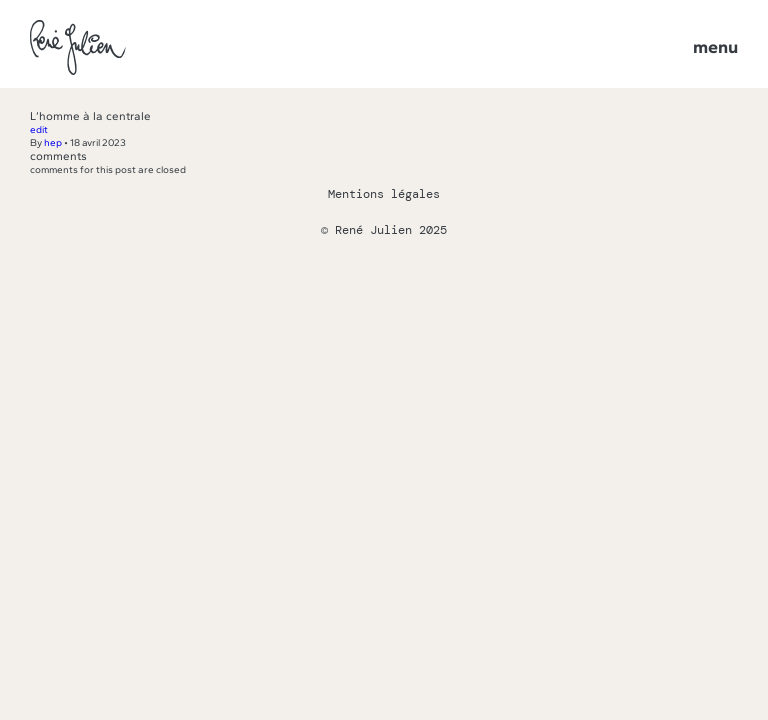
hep (53, 142)
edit (39, 129)
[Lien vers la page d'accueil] (78, 49)
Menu (715, 47)
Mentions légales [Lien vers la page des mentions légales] (384, 194)
